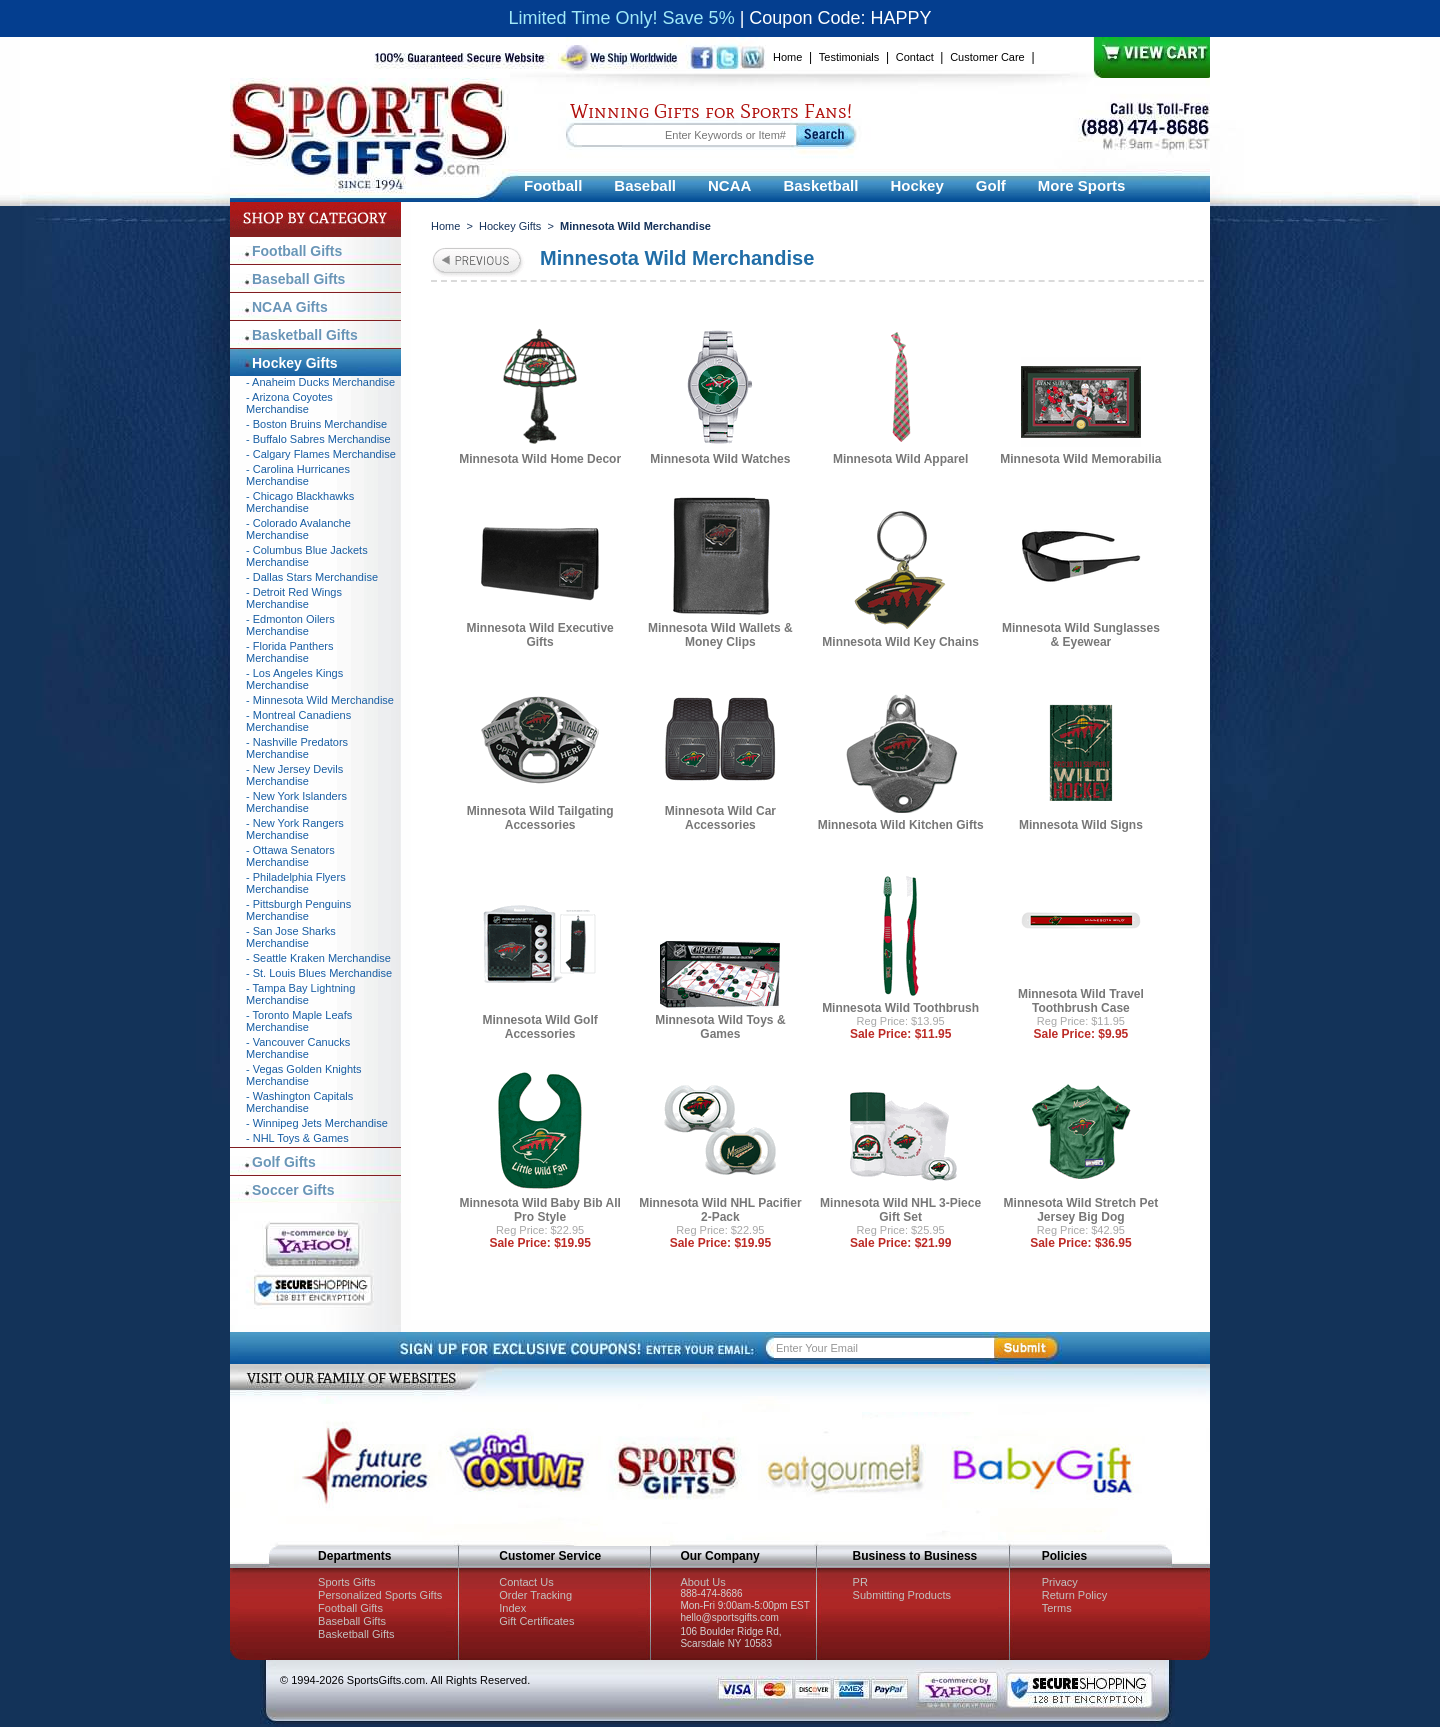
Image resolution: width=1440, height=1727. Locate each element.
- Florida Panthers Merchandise (289, 652)
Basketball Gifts (305, 335)
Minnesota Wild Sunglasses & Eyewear (1081, 635)
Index (512, 1608)
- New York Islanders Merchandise (296, 802)
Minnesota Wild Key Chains (900, 642)
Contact (915, 57)
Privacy (1060, 1582)
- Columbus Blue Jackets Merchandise (307, 556)
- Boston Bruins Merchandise (316, 424)
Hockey (916, 185)
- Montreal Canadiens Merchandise (298, 721)
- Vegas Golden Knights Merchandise (304, 1075)
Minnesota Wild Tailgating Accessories (540, 818)
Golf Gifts (284, 1162)
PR (860, 1582)
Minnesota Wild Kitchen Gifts (901, 825)
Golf (991, 185)
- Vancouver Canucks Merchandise (298, 1048)
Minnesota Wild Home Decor (540, 459)
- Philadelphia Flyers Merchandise (296, 883)
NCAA (729, 185)
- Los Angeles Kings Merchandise (294, 679)
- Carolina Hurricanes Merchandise (298, 475)
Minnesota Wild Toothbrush (900, 1008)
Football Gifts (297, 251)
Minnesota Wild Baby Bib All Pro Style (539, 1210)
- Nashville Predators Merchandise (297, 748)
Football (553, 185)
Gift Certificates (536, 1621)
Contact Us (526, 1582)
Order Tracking (535, 1595)
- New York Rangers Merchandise (295, 829)
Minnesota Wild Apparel (900, 459)
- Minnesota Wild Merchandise (320, 700)
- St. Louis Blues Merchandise (319, 973)
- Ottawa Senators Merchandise (290, 856)
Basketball (820, 185)
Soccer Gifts (293, 1190)
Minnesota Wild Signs (1081, 825)
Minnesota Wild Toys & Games (720, 1027)
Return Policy (1074, 1595)
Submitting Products (902, 1595)
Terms (1057, 1608)
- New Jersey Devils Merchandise (294, 775)
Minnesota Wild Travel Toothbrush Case (1081, 1001)
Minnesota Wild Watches (720, 459)
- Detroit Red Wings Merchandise (294, 598)
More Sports (1082, 185)
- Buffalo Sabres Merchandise (318, 439)
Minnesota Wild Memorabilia (1080, 459)
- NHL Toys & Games (297, 1138)
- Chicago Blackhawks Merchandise (300, 502)
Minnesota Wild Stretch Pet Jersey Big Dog (1081, 1210)
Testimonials (849, 57)
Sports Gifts (346, 1582)
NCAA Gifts (290, 307)
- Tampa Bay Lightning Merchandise (300, 994)
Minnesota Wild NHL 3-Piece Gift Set (900, 1210)
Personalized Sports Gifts (380, 1595)
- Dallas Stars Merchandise (312, 577)
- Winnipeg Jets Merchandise (317, 1123)
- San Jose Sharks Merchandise (291, 937)
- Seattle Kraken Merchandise (318, 958)
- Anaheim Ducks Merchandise (320, 382)
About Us (702, 1582)
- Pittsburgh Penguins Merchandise (298, 910)
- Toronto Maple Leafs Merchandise (299, 1021)
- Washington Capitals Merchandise (299, 1102)
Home (787, 57)
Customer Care (987, 57)
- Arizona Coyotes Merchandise (289, 403)
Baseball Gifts (298, 279)
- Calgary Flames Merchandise (321, 454)
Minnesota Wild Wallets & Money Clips (720, 635)
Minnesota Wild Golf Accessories (540, 1027)
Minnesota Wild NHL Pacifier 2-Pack (720, 1210)
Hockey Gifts (510, 226)
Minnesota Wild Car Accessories (720, 818)
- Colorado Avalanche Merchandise (298, 529)
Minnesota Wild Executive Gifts (539, 635)
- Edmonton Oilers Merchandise (290, 625)
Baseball (645, 185)
